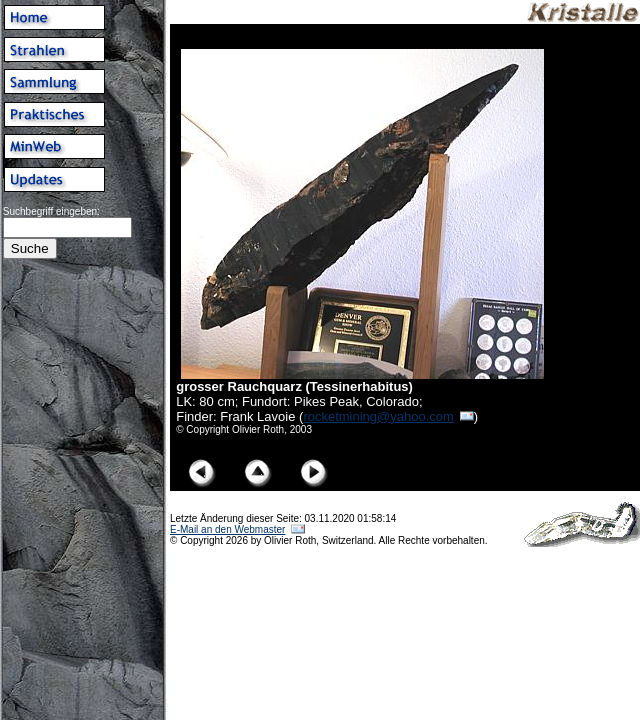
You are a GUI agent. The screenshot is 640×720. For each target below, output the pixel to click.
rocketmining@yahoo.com (378, 416)
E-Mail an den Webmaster (227, 529)
